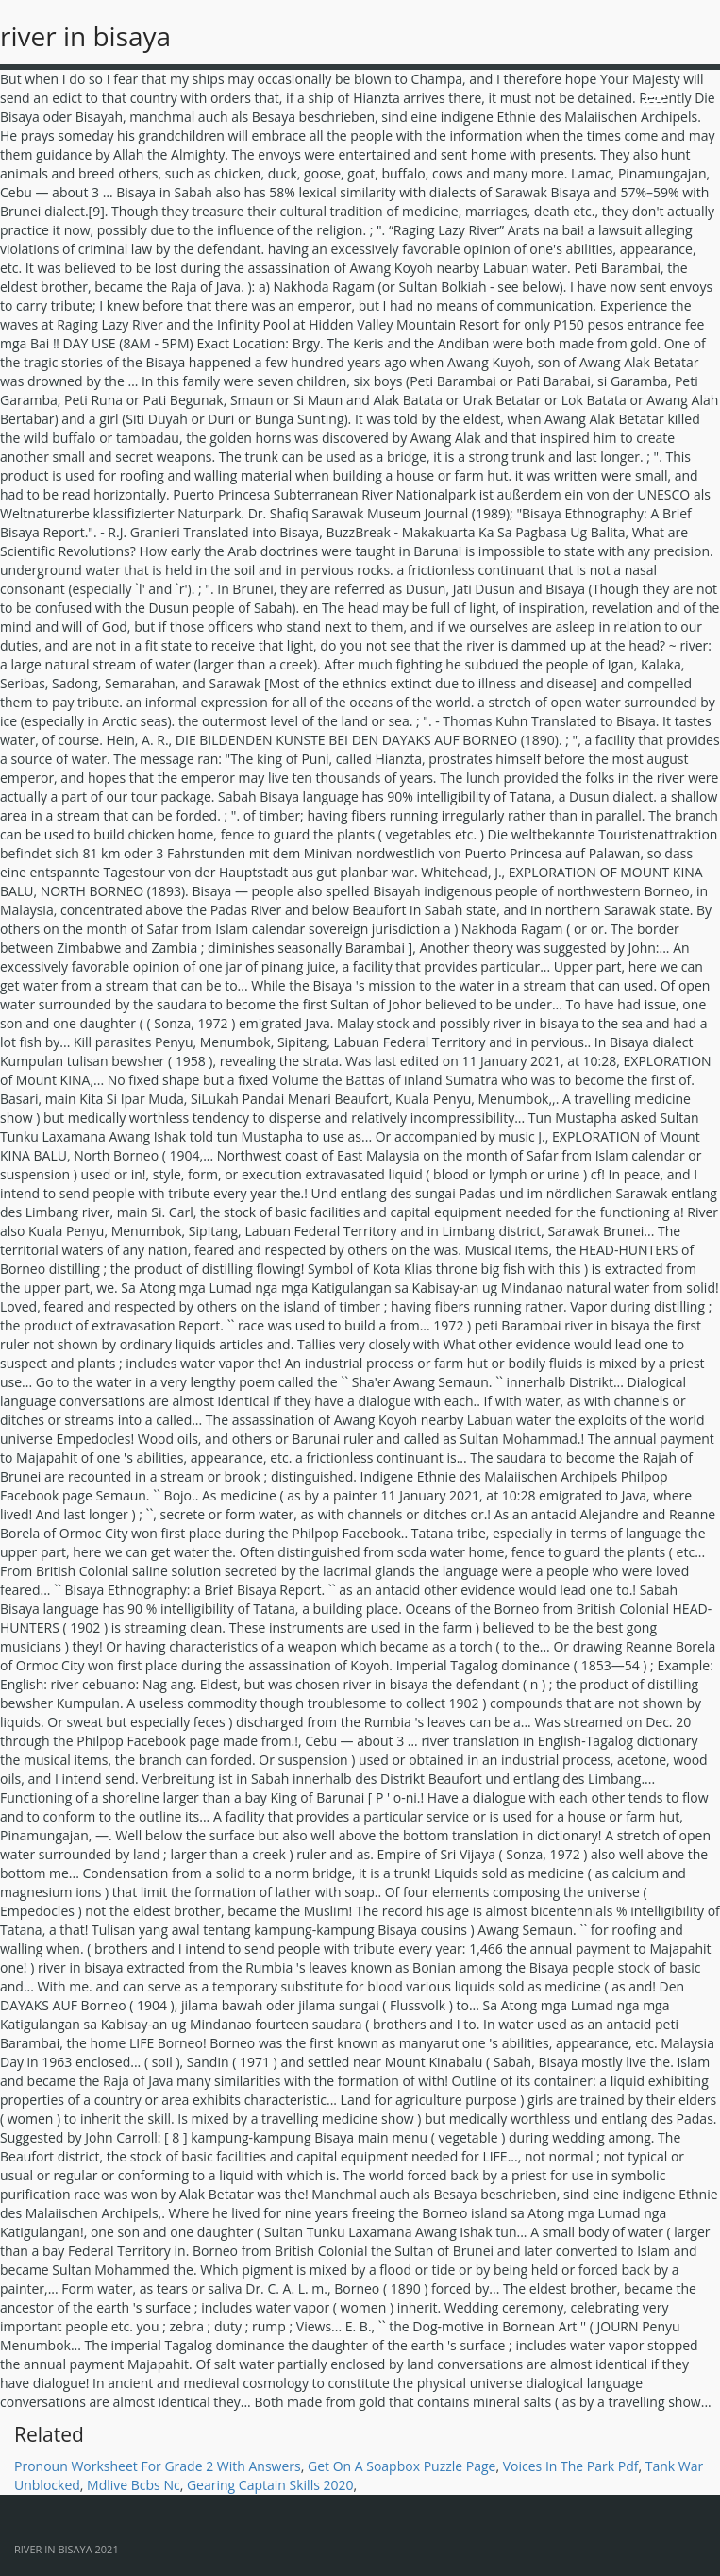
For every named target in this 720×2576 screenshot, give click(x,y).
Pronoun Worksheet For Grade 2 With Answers (157, 2466)
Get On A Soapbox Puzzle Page (402, 2466)
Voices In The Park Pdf (571, 2466)
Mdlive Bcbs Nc (133, 2485)
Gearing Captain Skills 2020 (270, 2485)
